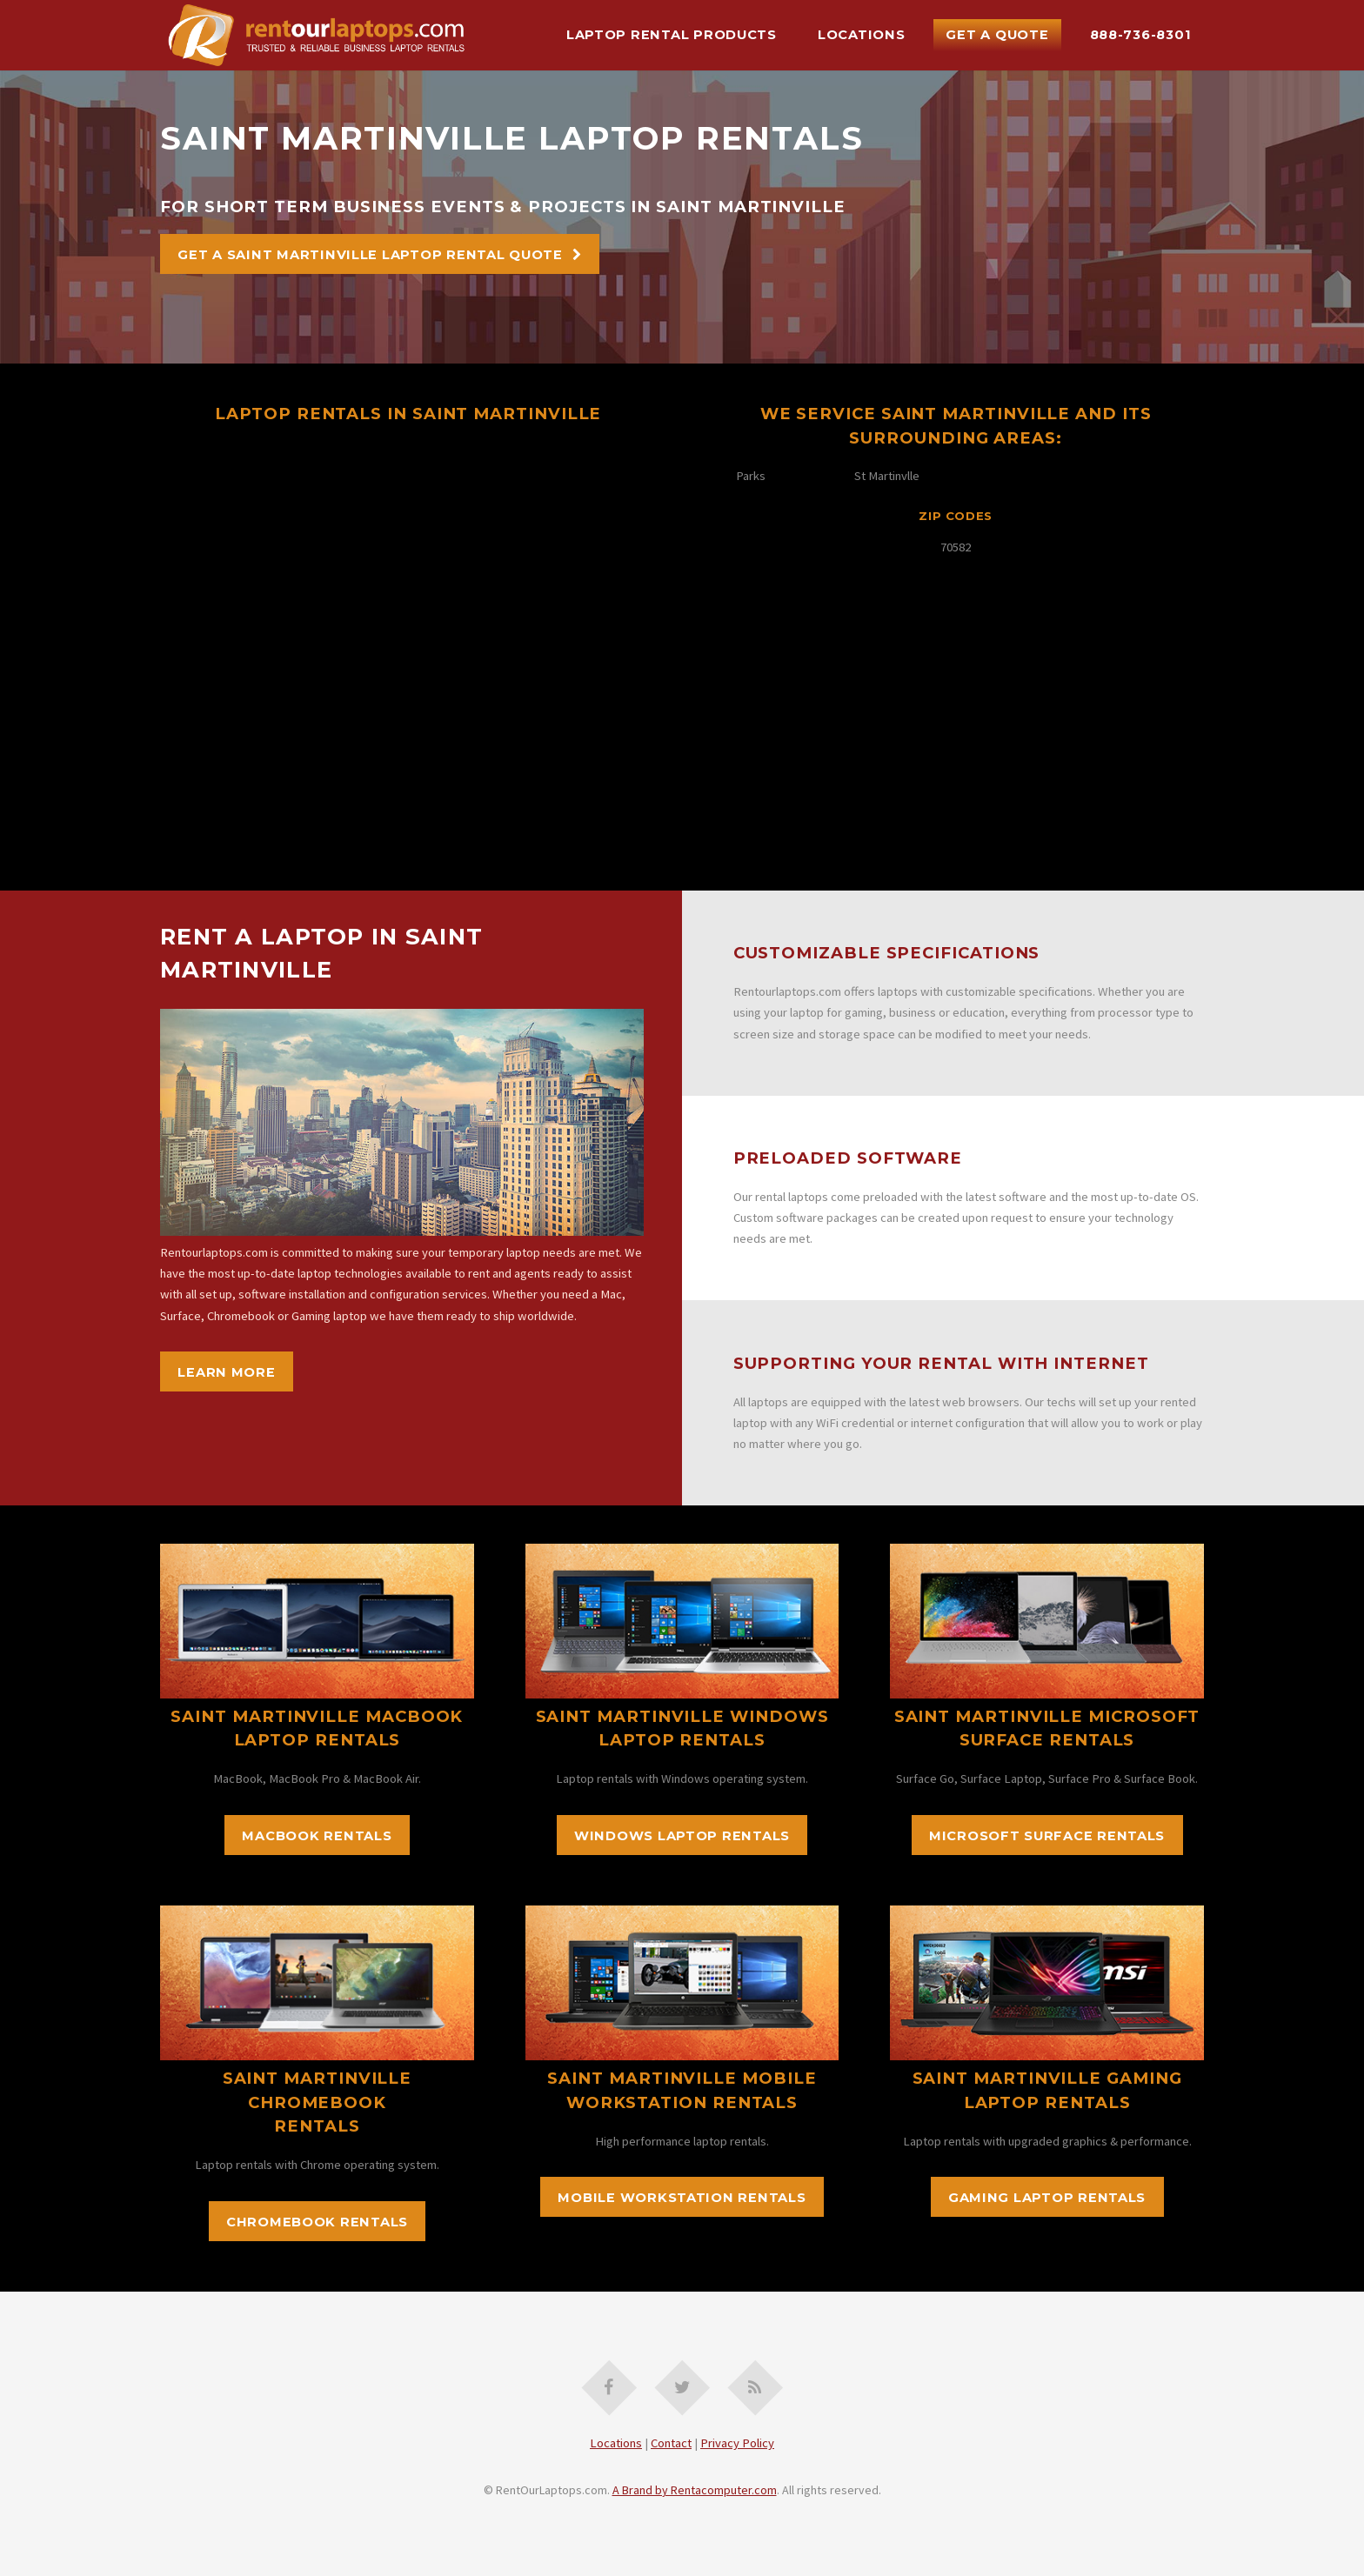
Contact (671, 2443)
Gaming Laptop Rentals (1047, 2198)
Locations (862, 35)
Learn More (226, 1372)
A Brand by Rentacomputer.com (694, 2490)
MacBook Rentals (316, 1836)
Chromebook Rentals (317, 2222)
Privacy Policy (737, 2443)
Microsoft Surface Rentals (1047, 1836)
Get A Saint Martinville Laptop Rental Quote (370, 255)
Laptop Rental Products (671, 35)
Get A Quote (997, 35)
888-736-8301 (1141, 35)
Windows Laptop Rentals (682, 1836)
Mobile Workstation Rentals (682, 2198)
